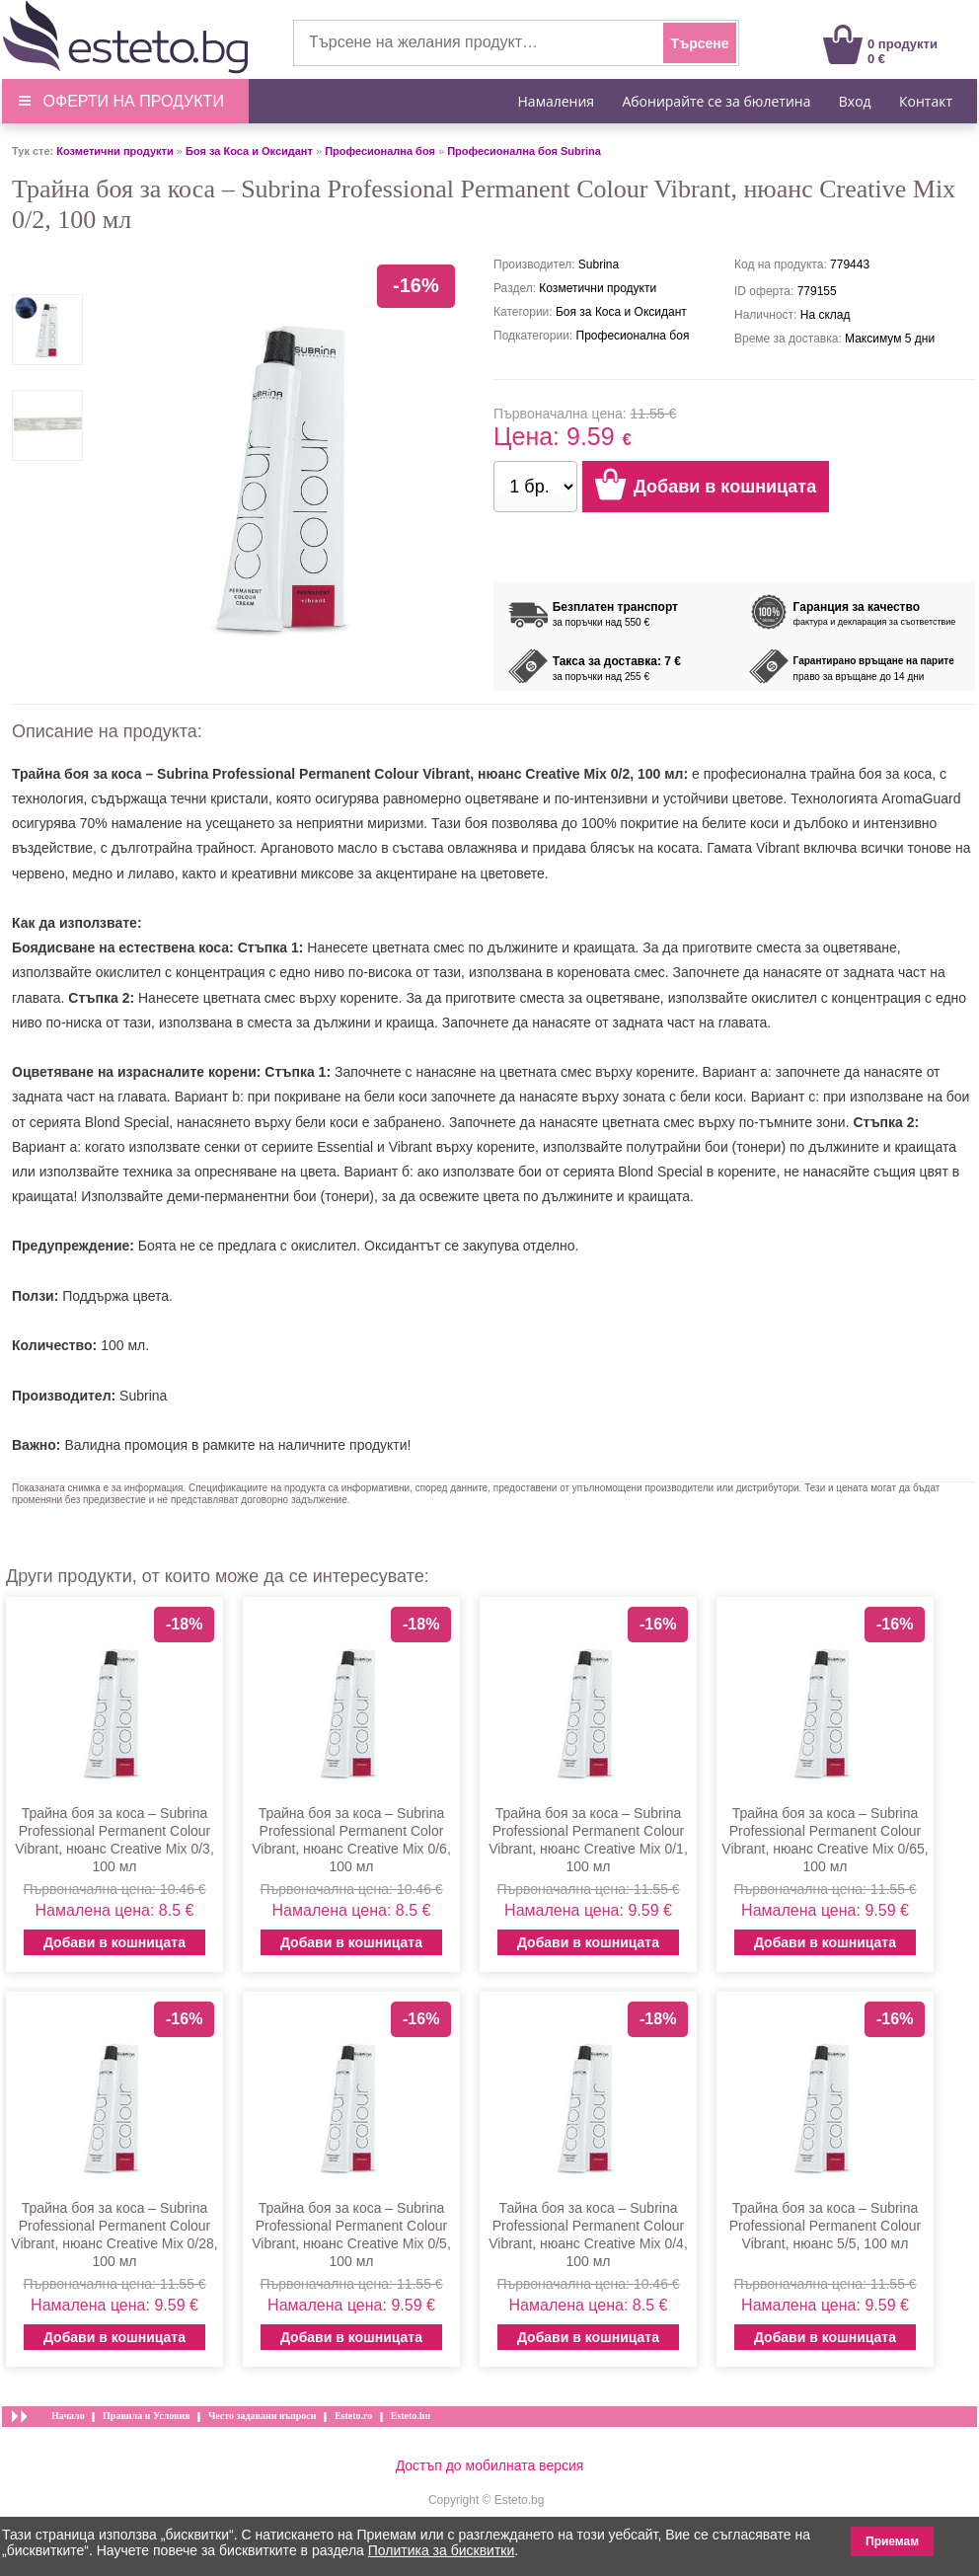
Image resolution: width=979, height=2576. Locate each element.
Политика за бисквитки (441, 2550)
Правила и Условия (146, 2415)
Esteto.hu (410, 2415)
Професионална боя (380, 151)
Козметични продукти (114, 151)
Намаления (556, 101)
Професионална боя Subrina (524, 151)
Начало (68, 2415)
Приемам (892, 2541)
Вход (855, 101)
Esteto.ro (353, 2415)
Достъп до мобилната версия (490, 2465)
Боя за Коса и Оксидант (249, 151)
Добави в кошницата (114, 1942)
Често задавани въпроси (262, 2415)
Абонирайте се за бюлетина (716, 101)
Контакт (925, 101)
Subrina (143, 1395)
